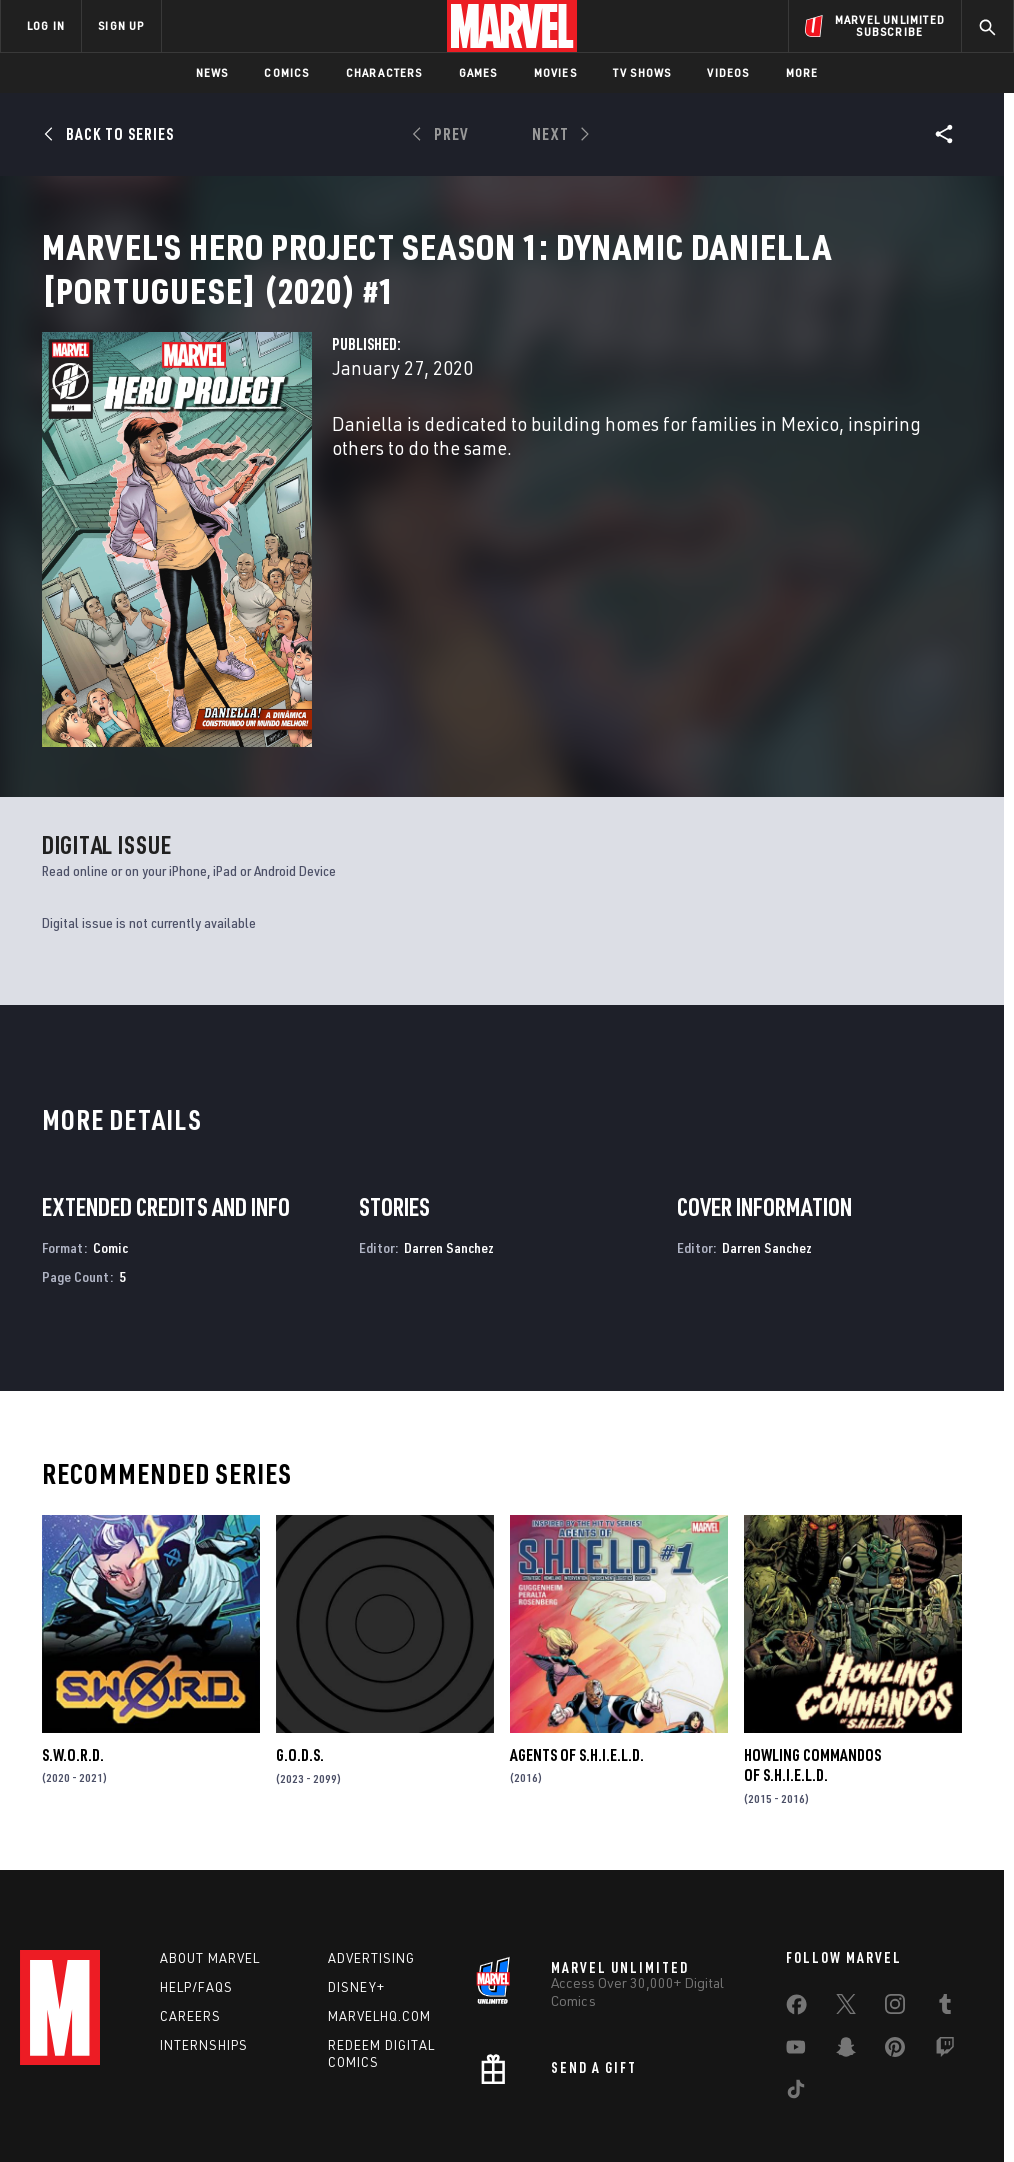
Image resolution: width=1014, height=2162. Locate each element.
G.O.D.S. (300, 1647)
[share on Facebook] (796, 1908)
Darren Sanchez (449, 1139)
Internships (204, 1944)
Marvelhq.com (379, 1915)
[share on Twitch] (945, 1950)
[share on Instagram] (895, 1907)
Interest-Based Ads (901, 2089)
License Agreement (776, 2089)
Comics (286, 72)
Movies (555, 72)
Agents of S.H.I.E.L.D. (577, 1647)
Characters (384, 72)
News (212, 72)
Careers (190, 1915)
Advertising (371, 1857)
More (802, 72)
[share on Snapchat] (846, 1950)
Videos (728, 72)
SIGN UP (121, 25)
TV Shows (642, 72)
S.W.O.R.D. (73, 1647)
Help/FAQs (196, 1886)
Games (478, 72)
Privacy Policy (177, 2089)
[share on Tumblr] (945, 1907)
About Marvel (210, 1857)
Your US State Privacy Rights (310, 2089)
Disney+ (356, 1886)
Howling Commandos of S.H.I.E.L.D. (812, 1657)
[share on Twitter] (846, 1907)
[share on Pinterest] (895, 1950)
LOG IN (46, 25)
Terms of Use (86, 2089)
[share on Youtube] (796, 1950)
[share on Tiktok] (796, 1992)
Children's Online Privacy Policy (621, 2089)
